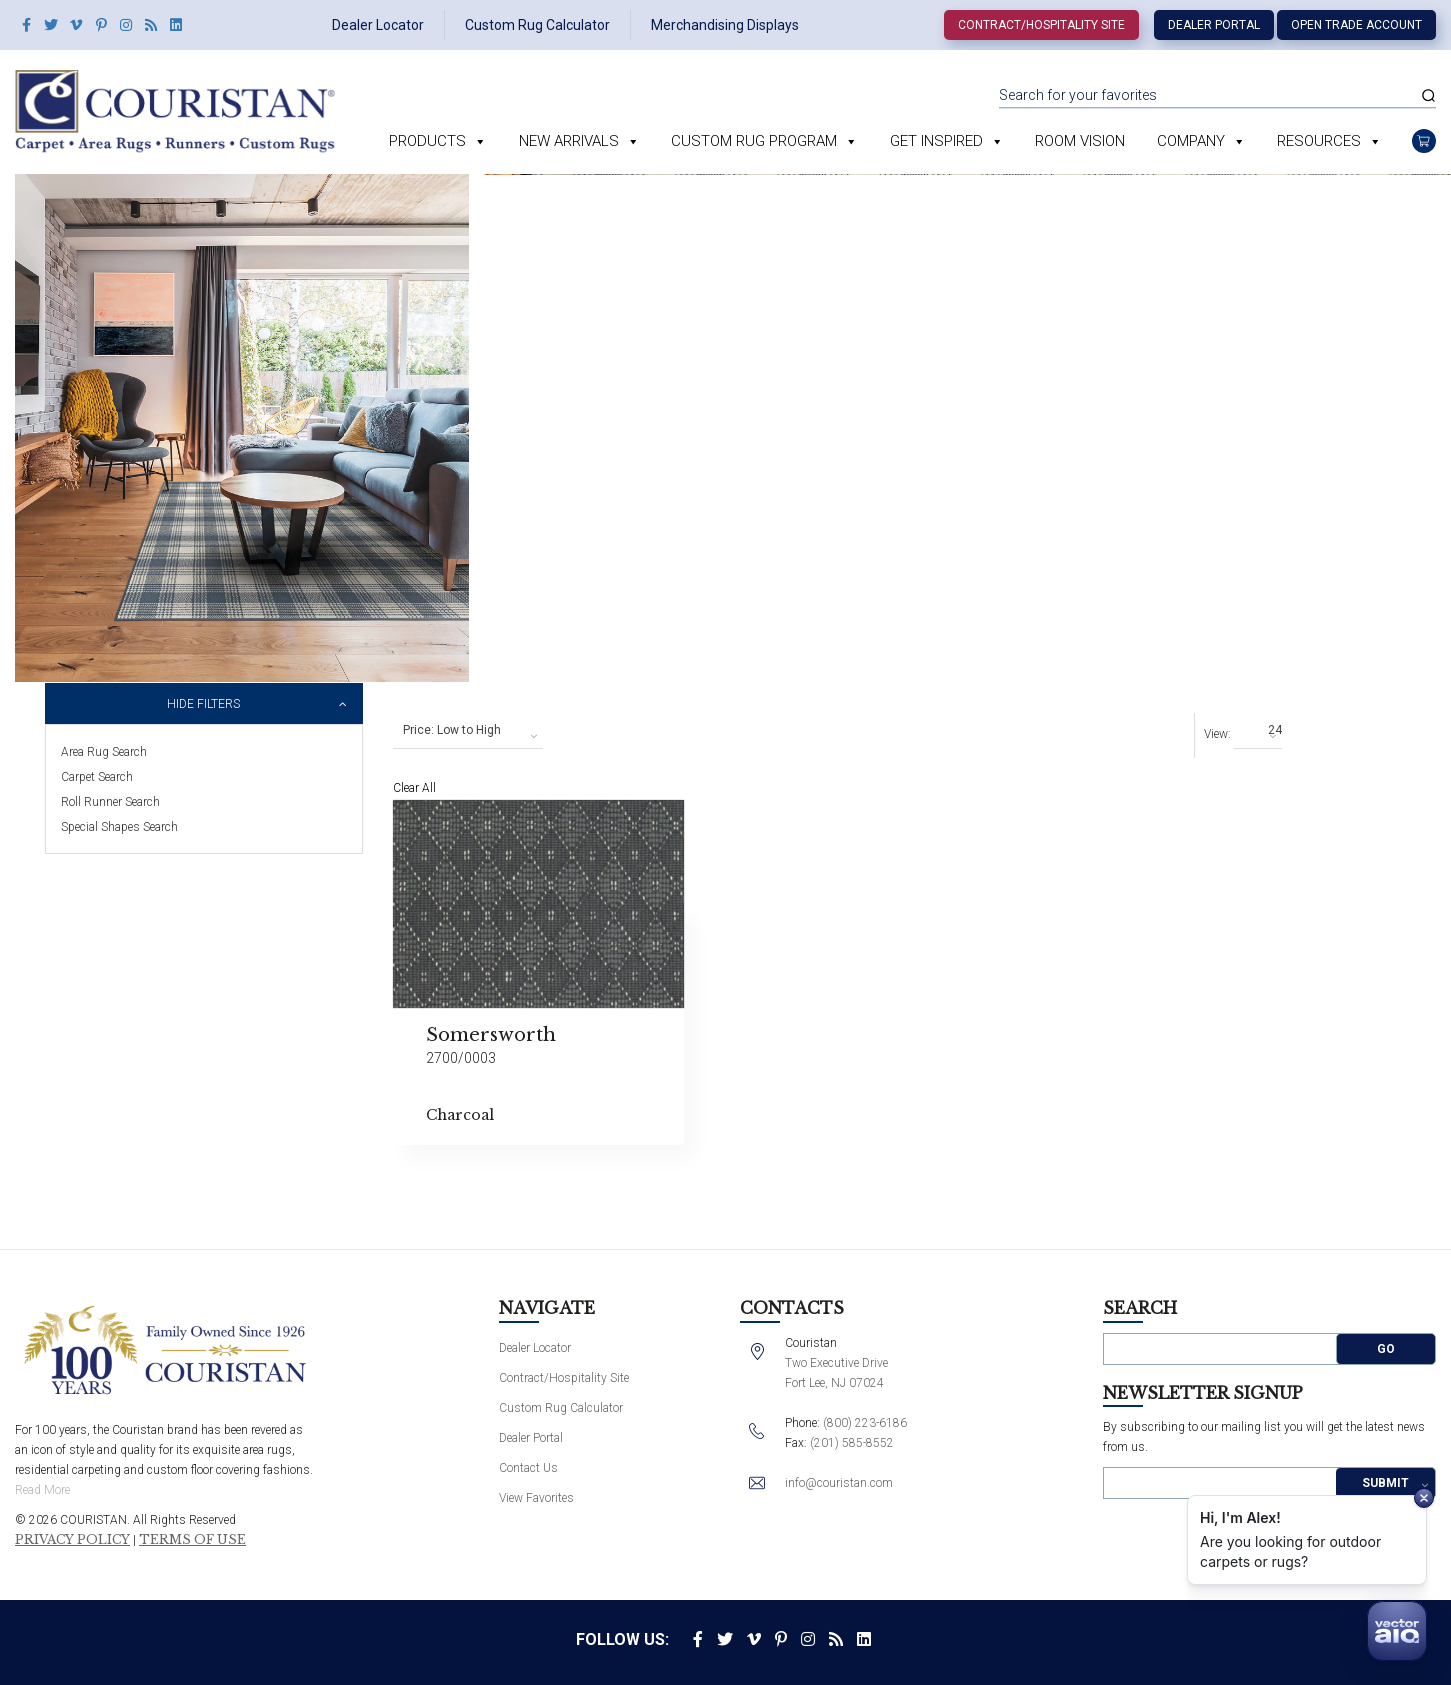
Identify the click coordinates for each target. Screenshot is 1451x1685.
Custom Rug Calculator (537, 25)
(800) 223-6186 (865, 1423)
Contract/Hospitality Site (1041, 25)
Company (1191, 141)
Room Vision (1080, 141)
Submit (1385, 1483)
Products (427, 141)
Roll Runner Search (110, 802)
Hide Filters (203, 704)
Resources (1319, 141)
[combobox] (468, 731)
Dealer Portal (1214, 25)
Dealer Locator (378, 25)
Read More (42, 1490)
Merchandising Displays (725, 25)
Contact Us (528, 1468)
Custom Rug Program (754, 141)
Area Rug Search (104, 752)
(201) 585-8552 (852, 1443)
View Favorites (536, 1498)
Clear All (414, 788)
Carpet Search (97, 777)
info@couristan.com (839, 1483)
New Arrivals (569, 141)
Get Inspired (936, 141)
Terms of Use (192, 1540)
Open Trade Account (1356, 25)
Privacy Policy (72, 1540)
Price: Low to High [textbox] (452, 730)
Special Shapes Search (119, 827)
